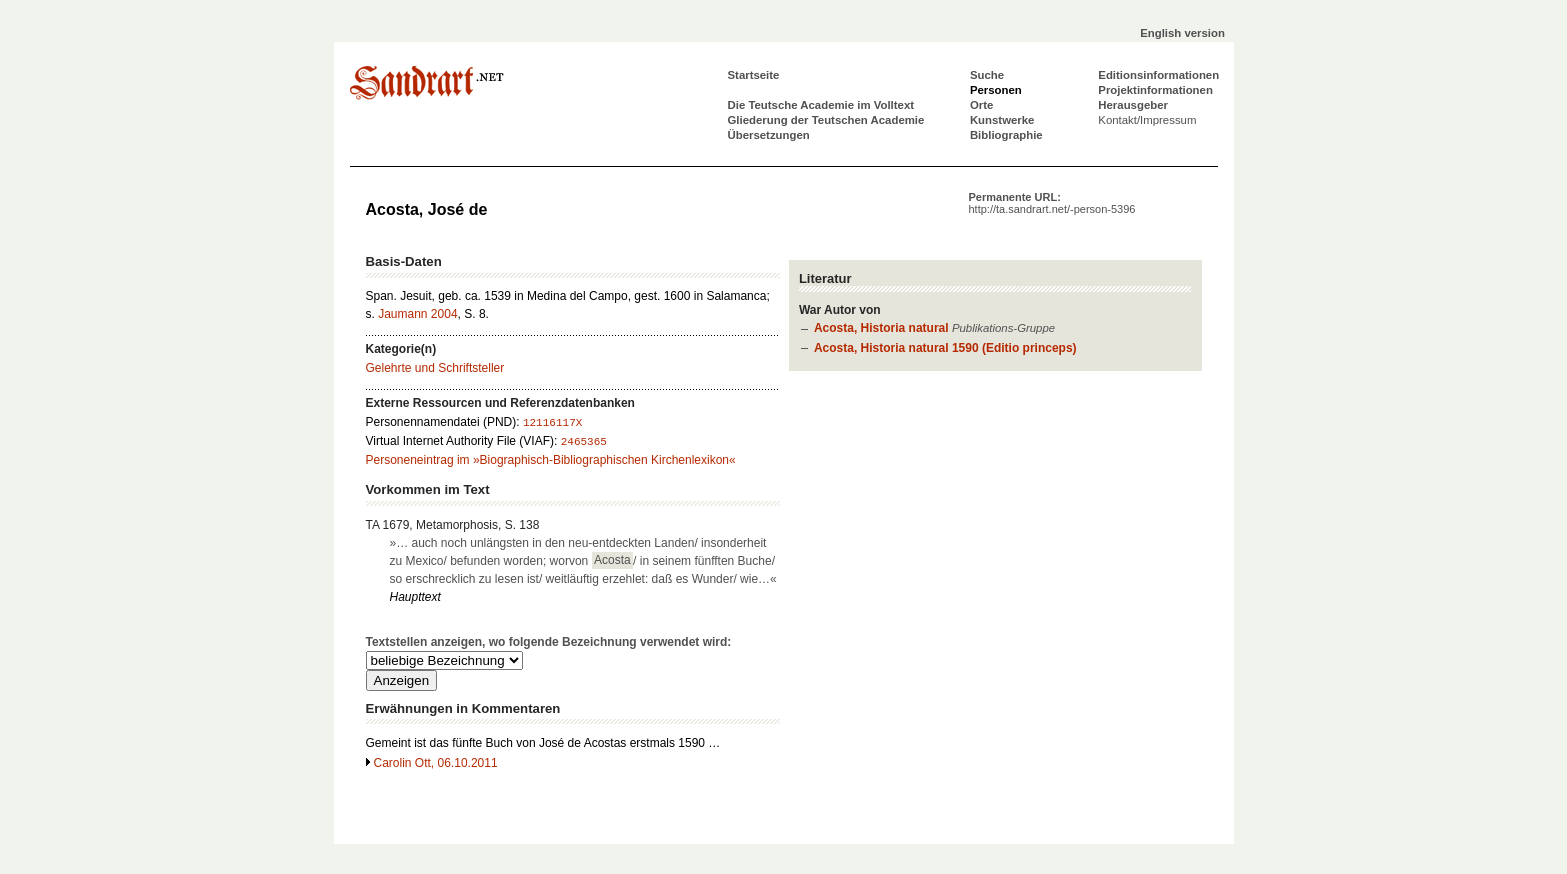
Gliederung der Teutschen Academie (826, 120)
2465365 (584, 442)
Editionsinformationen (1158, 75)
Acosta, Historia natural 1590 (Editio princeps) (945, 348)
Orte (981, 105)
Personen (996, 90)
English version (1182, 33)
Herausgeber (1133, 105)
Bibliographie (1006, 135)
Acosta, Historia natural (881, 328)
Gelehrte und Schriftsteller (435, 368)
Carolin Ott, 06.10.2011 (436, 763)
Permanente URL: (1052, 203)
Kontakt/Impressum (1147, 120)
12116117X (552, 423)
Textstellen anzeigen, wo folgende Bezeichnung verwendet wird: (549, 642)
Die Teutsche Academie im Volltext (821, 105)
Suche (987, 75)
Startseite (754, 75)
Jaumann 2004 (417, 314)
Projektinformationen (1155, 90)
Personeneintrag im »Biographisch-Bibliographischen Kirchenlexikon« (551, 460)
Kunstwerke (1002, 120)
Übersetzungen (769, 135)
